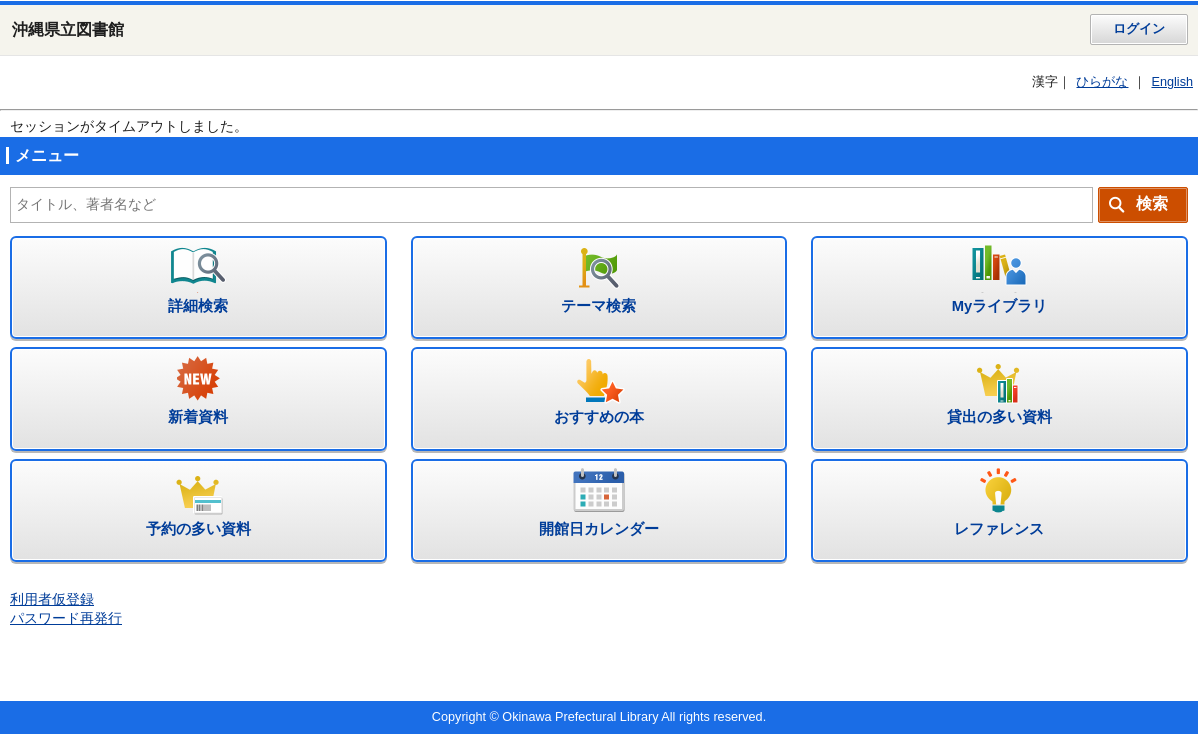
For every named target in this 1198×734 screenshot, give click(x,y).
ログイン (1139, 29)
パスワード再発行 (66, 618)
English (1172, 82)
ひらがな (1102, 82)
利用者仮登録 (52, 599)
